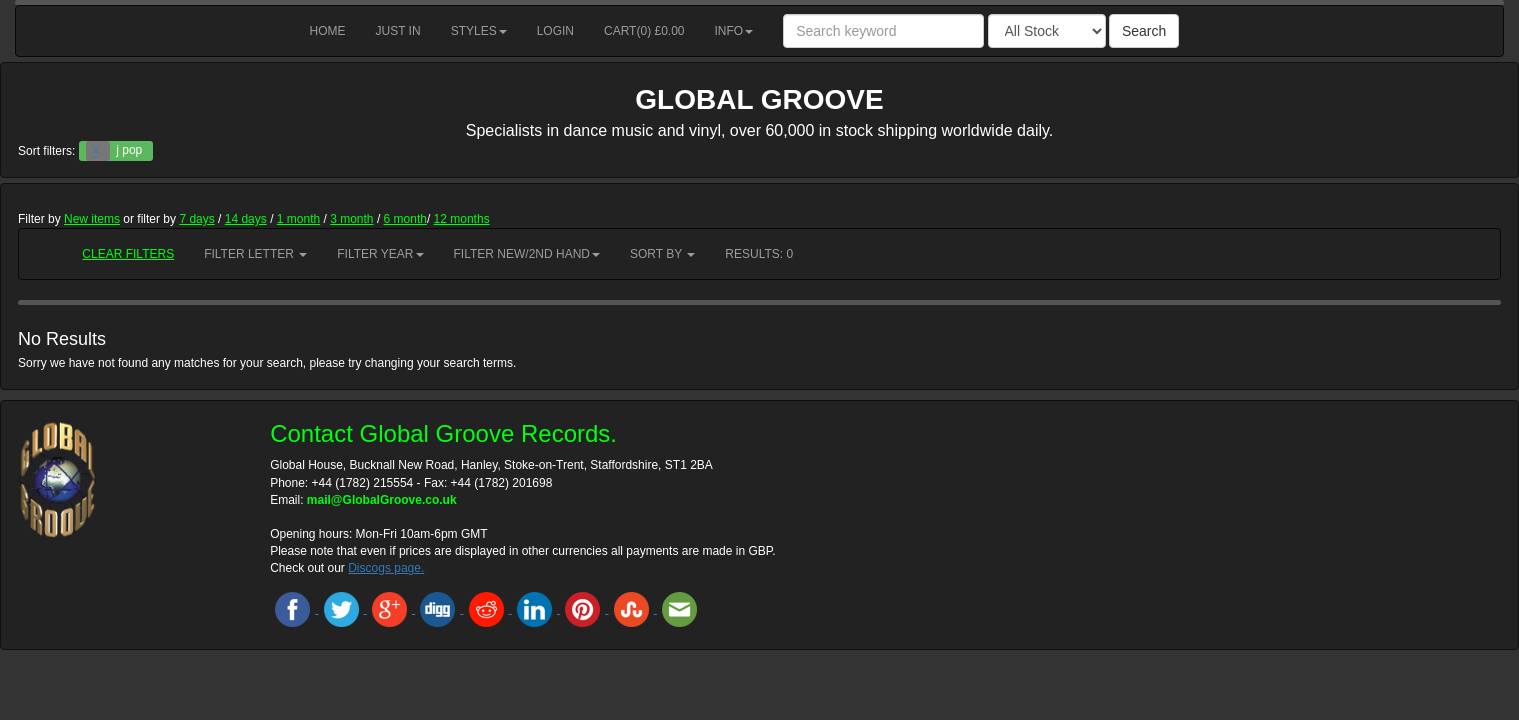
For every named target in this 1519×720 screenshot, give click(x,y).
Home (328, 31)
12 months (462, 219)
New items (92, 219)
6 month (405, 219)
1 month (298, 219)
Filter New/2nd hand (527, 254)
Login (555, 31)
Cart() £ (644, 31)
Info (734, 31)
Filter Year (380, 254)
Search (1144, 31)
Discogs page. (386, 568)
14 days (246, 219)
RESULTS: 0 (759, 254)
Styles (479, 31)
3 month (351, 219)
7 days (196, 219)
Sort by (662, 254)
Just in (398, 31)
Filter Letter (255, 254)
